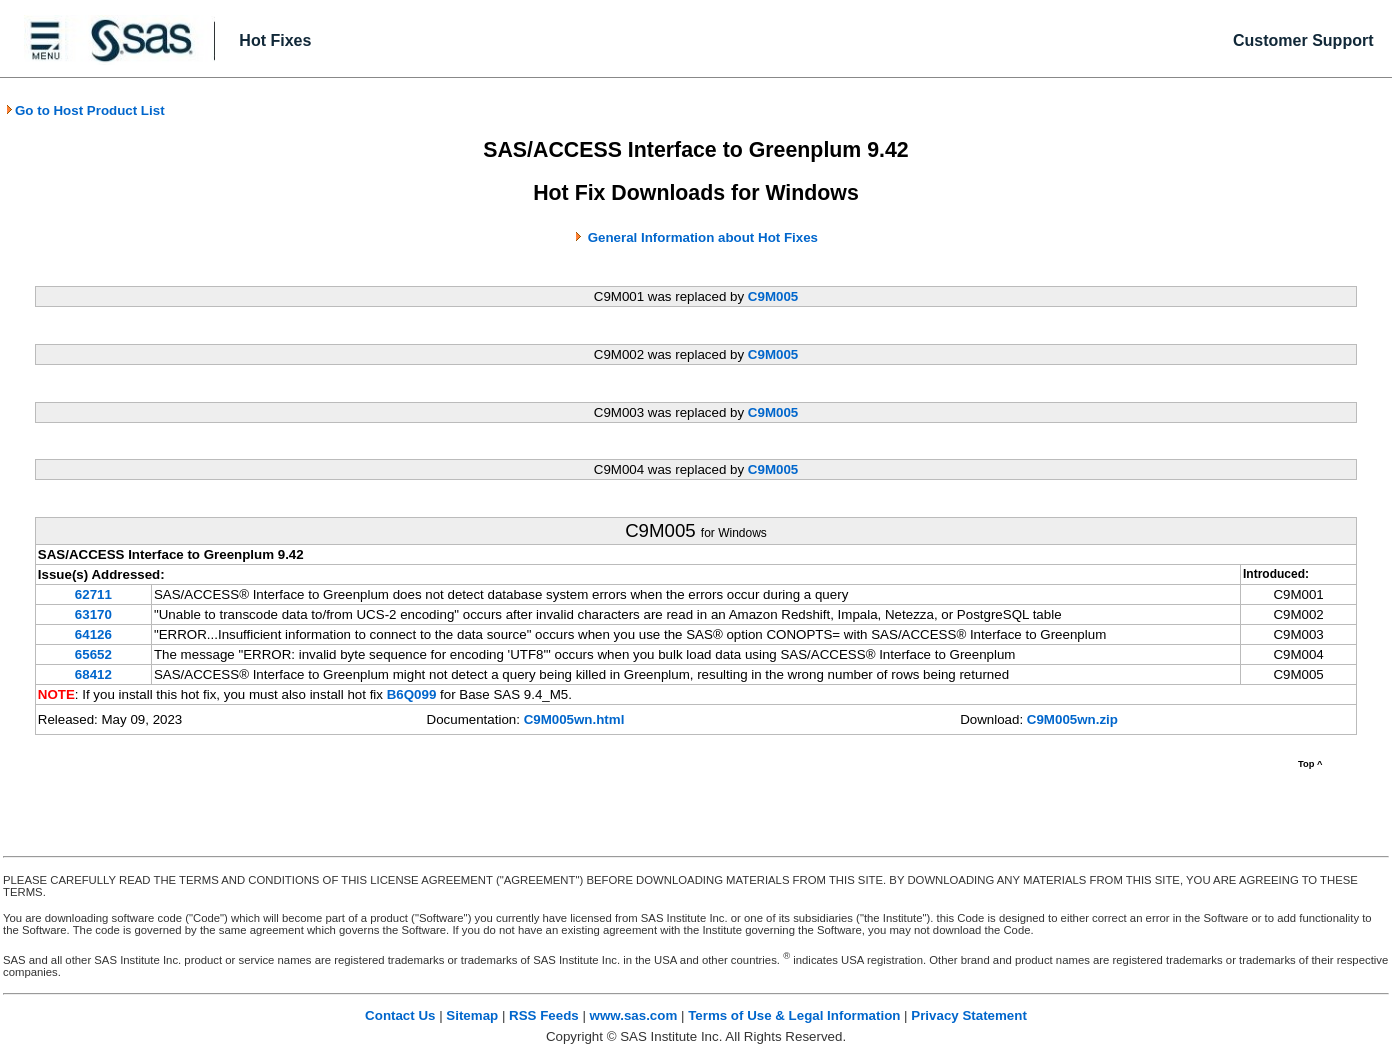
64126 (93, 634)
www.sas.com (634, 1015)
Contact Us (400, 1015)
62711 (93, 594)
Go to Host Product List (85, 110)
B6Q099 (412, 694)
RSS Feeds (544, 1015)
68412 (93, 674)
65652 (93, 654)
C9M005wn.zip (1072, 719)
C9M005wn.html (574, 719)
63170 (93, 614)
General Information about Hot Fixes (703, 237)
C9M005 (773, 296)
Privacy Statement (969, 1015)
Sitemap (472, 1015)
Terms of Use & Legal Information (794, 1015)
